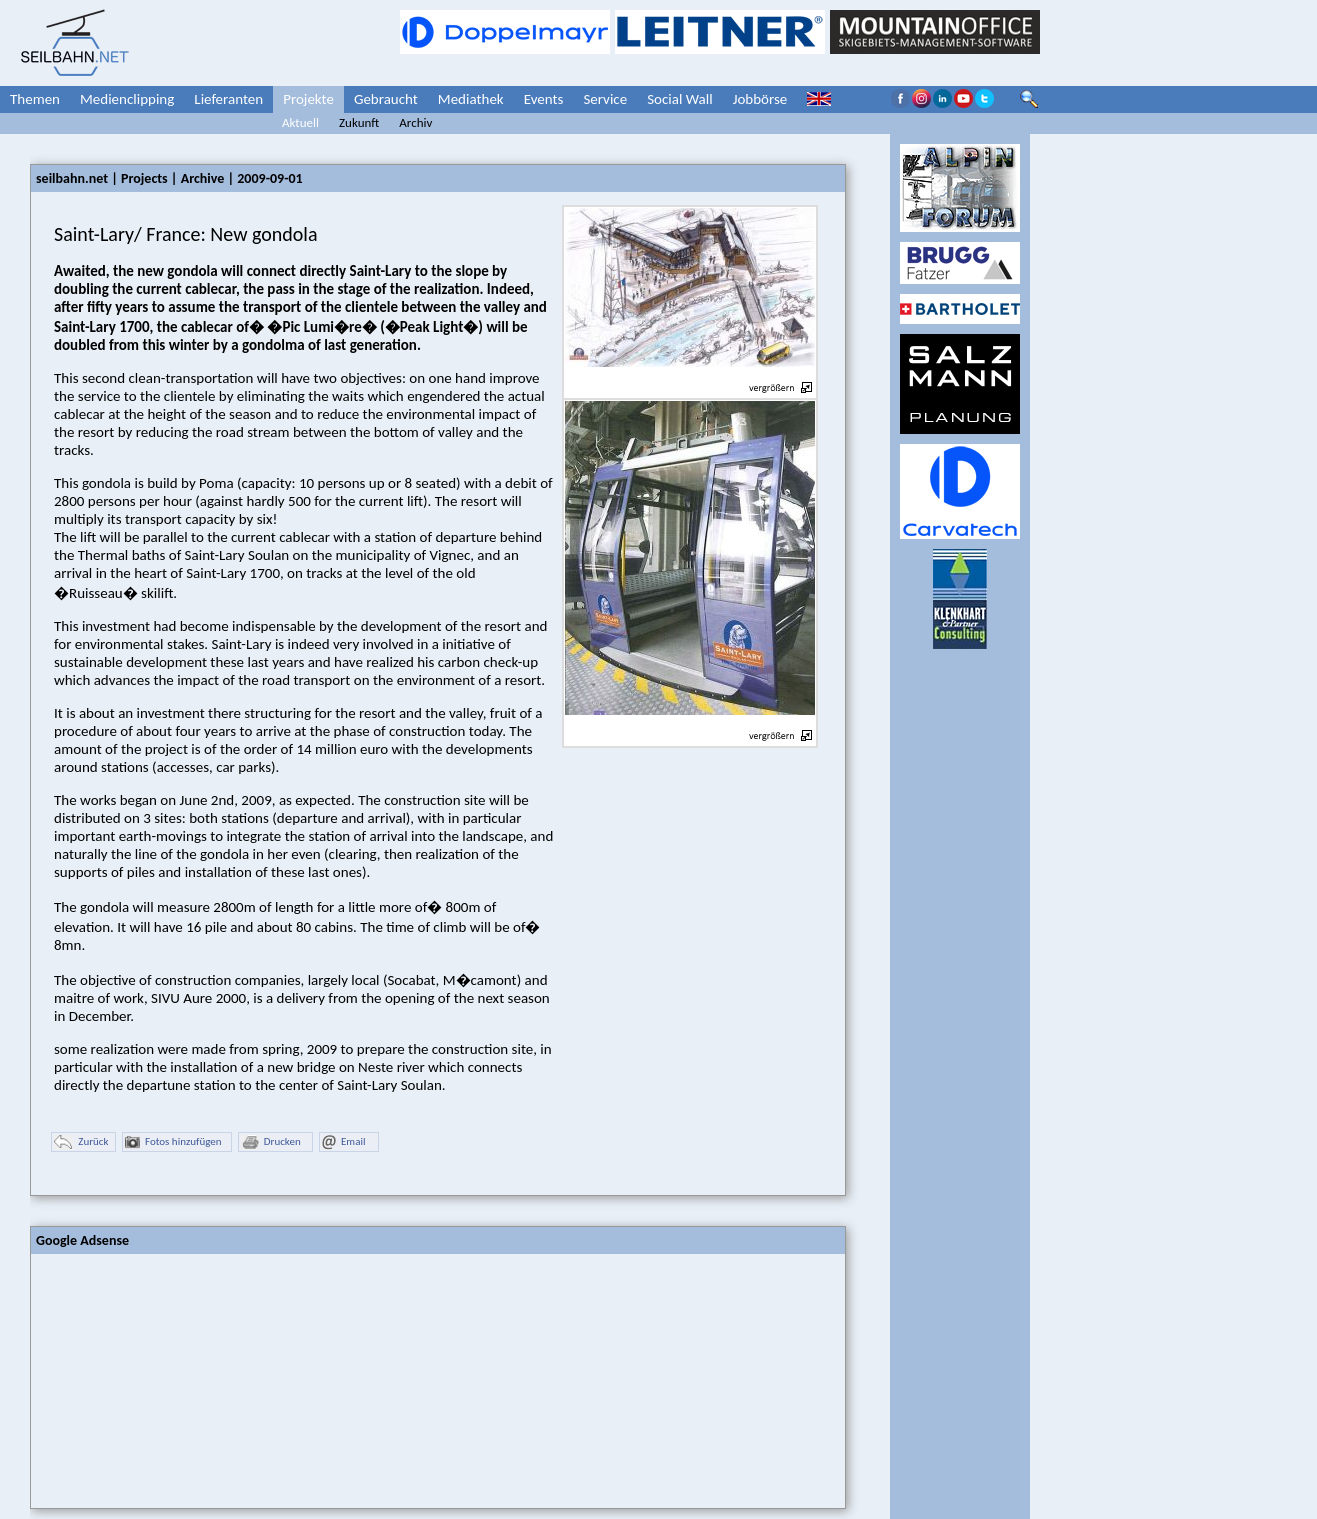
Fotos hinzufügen (173, 1142)
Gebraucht (386, 99)
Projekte (308, 99)
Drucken (271, 1142)
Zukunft (359, 122)
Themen (35, 99)
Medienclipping (127, 99)
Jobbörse (760, 99)
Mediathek (471, 99)
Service (605, 99)
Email (343, 1142)
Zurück (81, 1142)
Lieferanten (228, 99)
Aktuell (300, 122)
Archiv (415, 122)
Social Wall (680, 99)
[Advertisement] (181, 1379)
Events (544, 99)
